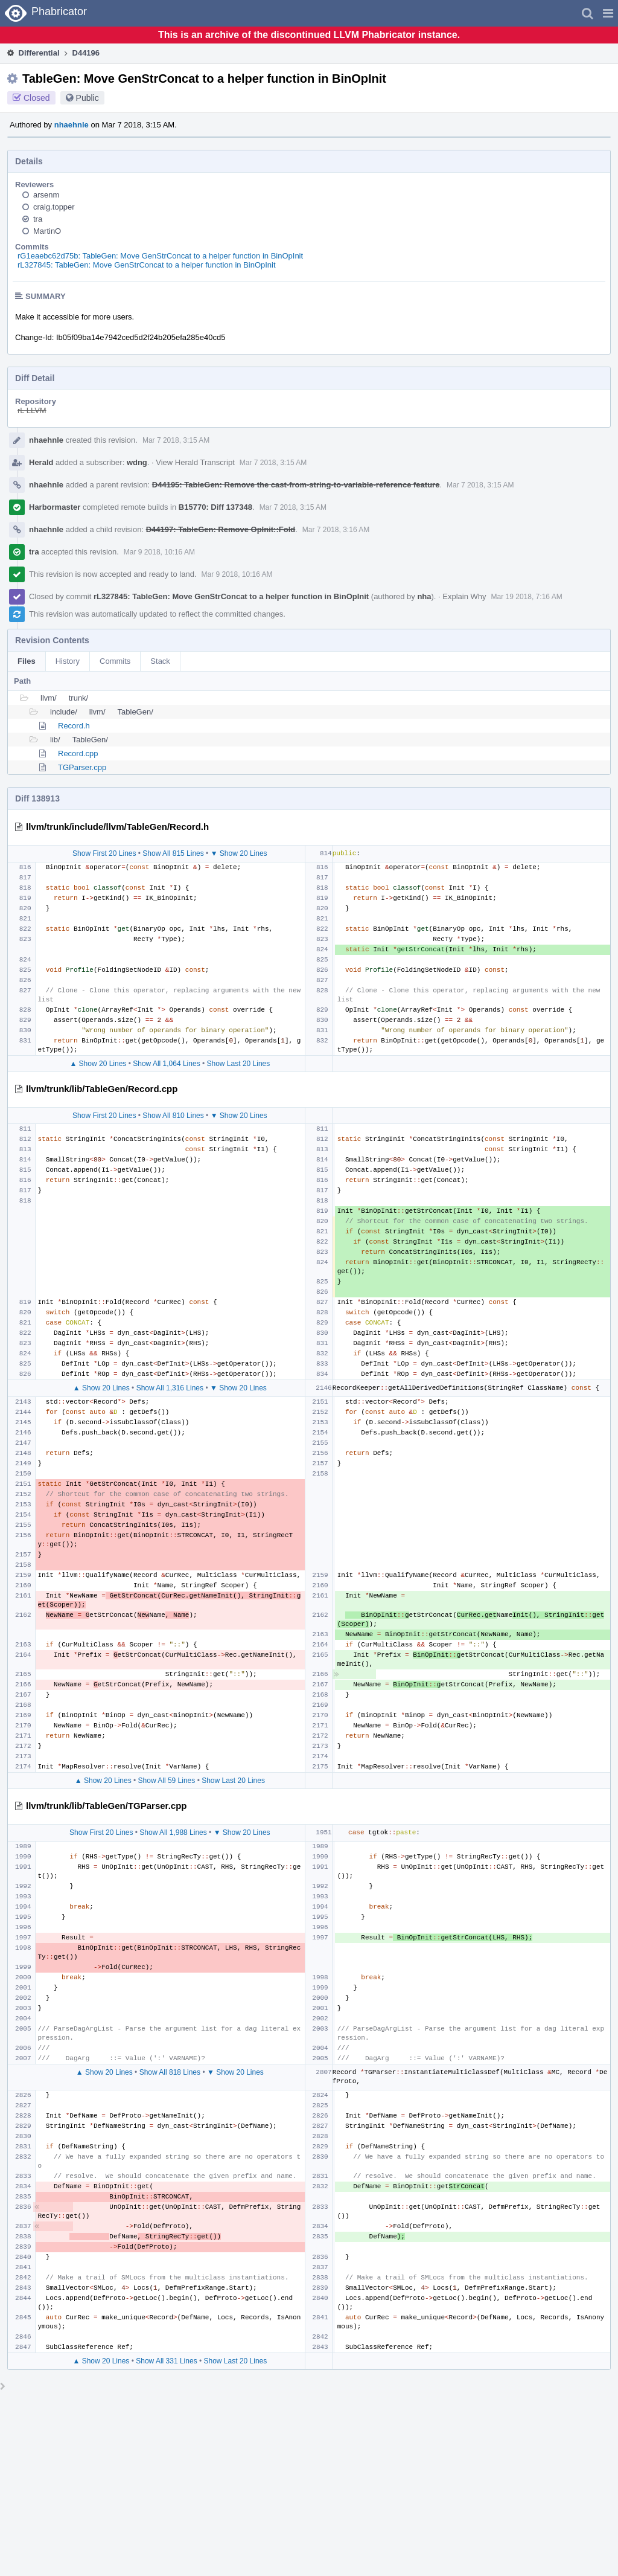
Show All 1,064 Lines (166, 1063)
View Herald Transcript (195, 462)
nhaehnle (71, 124)
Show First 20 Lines (104, 853)
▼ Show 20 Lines (239, 853)
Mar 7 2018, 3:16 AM (335, 529)
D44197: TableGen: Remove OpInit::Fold (221, 529)
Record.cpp (78, 753)
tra (37, 218)
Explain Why (464, 596)
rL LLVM (32, 410)
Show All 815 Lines (172, 853)
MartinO (47, 231)
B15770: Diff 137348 (215, 507)
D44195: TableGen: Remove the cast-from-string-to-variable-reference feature (296, 484)
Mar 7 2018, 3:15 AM (175, 440)
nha (424, 596)
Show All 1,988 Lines (172, 1832)
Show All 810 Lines (172, 1115)
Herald (41, 462)
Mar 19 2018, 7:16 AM (526, 597)
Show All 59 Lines (167, 1780)
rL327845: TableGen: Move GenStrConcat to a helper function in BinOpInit (147, 264)
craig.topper (54, 206)
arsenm (46, 194)
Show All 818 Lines (169, 2072)
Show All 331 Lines (166, 2361)
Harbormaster (54, 507)
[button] (608, 13)
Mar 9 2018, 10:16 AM (159, 552)
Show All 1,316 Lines (169, 1388)
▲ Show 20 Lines (97, 1063)
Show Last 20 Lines (238, 1063)
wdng (137, 462)
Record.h (74, 725)
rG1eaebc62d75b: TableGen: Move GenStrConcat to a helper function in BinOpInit (160, 255)
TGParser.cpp (82, 767)
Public (87, 98)
